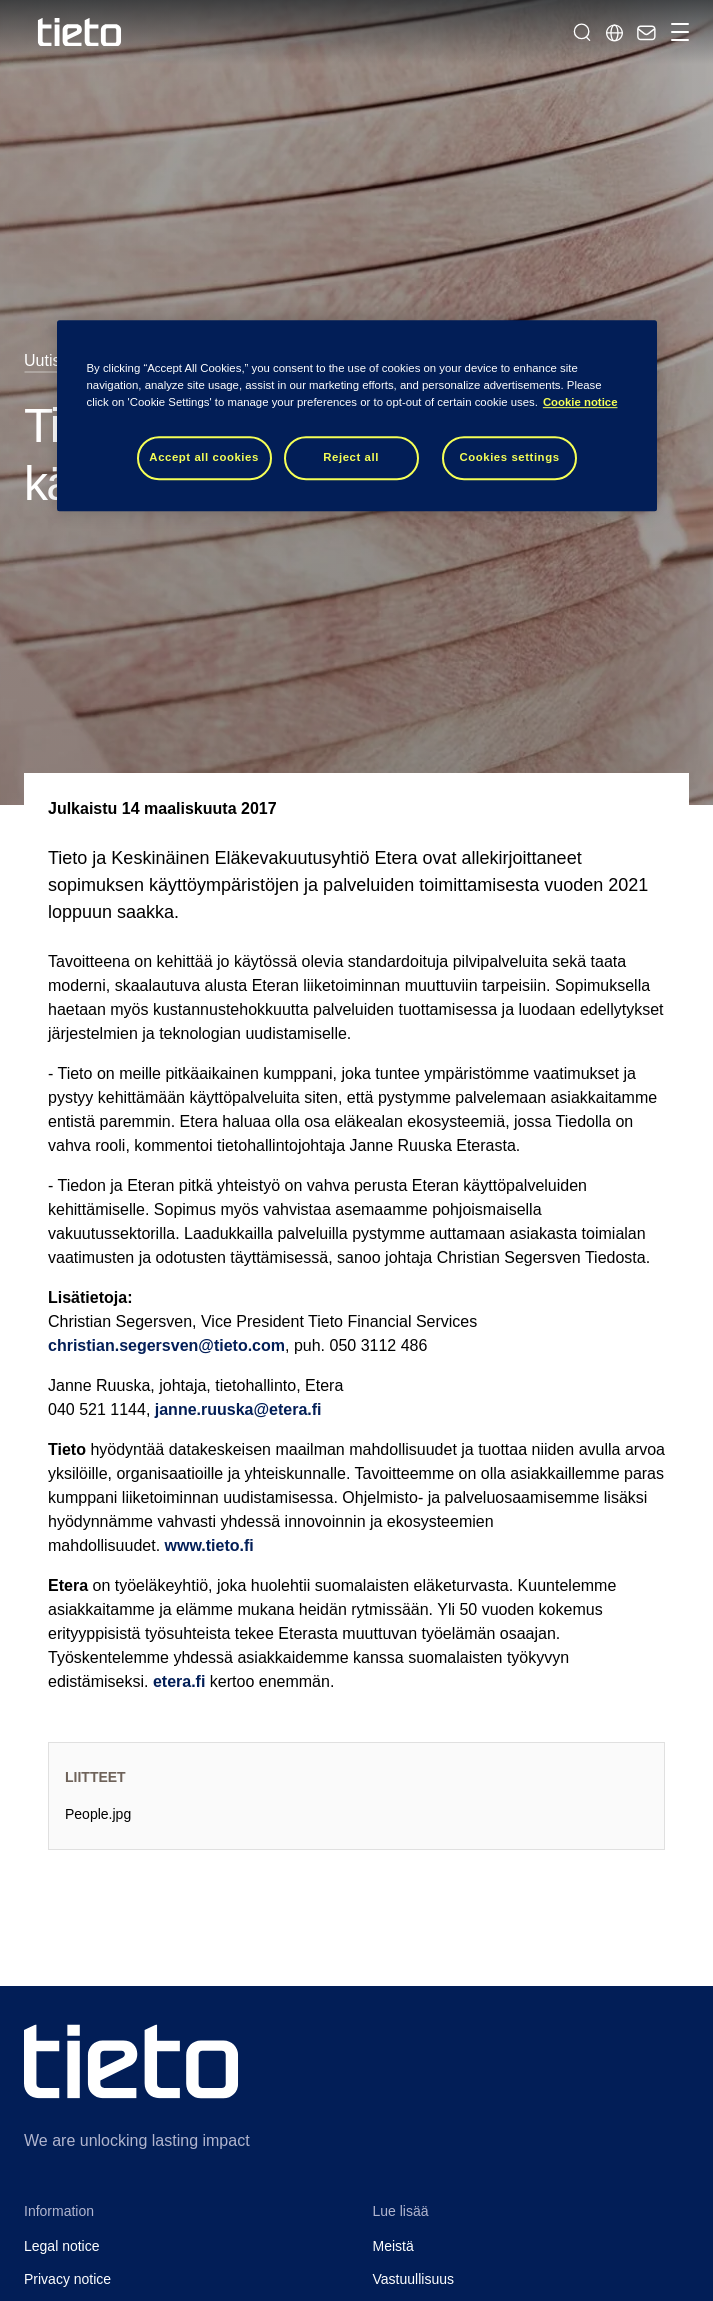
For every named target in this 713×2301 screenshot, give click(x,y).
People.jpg (98, 1814)
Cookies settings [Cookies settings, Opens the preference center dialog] (509, 457)
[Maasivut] (614, 32)
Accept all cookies (204, 457)
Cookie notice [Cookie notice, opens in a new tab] (580, 402)
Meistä (393, 2246)
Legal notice (62, 2246)
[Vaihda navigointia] (677, 32)
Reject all (351, 457)
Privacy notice (67, 2279)
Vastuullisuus (413, 2279)
